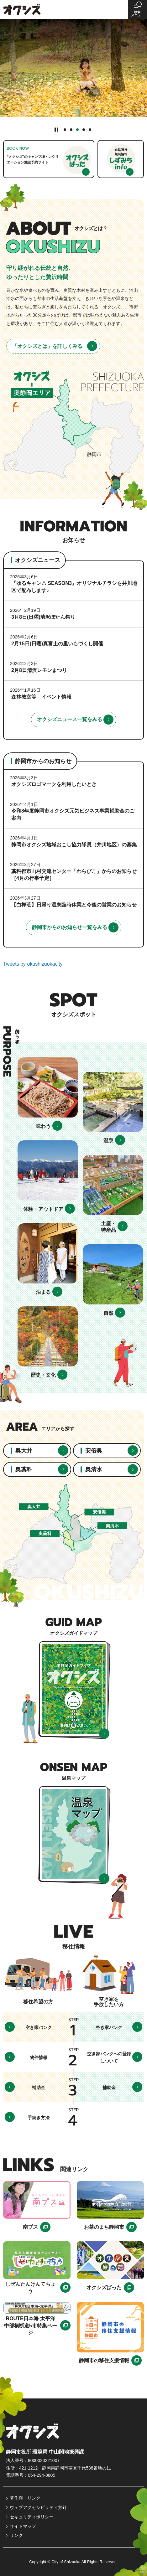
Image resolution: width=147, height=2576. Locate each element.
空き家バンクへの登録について (109, 2057)
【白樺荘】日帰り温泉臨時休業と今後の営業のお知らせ (74, 904)
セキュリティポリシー (32, 2516)
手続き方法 (39, 2117)
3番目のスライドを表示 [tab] (77, 129)
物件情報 (38, 2057)
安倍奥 (93, 1451)
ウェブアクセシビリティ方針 (38, 2507)
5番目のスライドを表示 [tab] (90, 129)
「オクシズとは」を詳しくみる (47, 346)
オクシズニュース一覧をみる (69, 719)
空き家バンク (38, 2027)
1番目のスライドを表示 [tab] (65, 129)
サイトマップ (23, 2526)
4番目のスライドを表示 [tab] (83, 129)
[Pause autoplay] (57, 129)
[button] (137, 9)
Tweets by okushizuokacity (32, 964)
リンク (16, 2535)
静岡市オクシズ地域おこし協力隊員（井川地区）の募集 (74, 844)
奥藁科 (23, 1469)
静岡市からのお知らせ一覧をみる (69, 927)
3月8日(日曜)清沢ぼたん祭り (43, 617)
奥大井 (23, 1451)
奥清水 (93, 1469)
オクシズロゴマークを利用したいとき (54, 784)
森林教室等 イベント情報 (41, 696)
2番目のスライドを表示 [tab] (71, 129)
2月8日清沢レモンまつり (39, 670)
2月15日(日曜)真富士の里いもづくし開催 (57, 643)
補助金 (38, 2087)
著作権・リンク (25, 2498)
